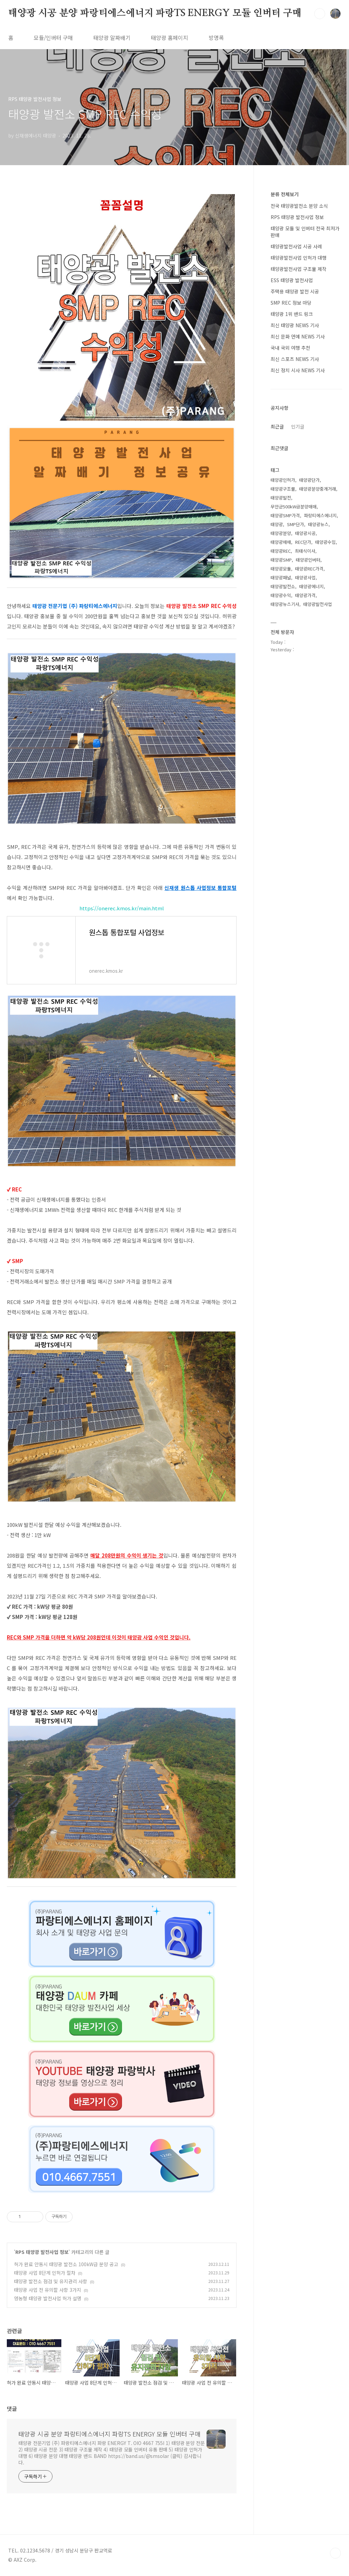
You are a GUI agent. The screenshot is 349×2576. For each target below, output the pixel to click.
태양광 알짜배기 (112, 37)
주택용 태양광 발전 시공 (295, 291)
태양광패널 (281, 577)
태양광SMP (281, 559)
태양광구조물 (283, 489)
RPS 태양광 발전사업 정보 (42, 2251)
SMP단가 (295, 524)
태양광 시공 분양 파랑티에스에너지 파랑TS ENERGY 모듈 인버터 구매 (155, 13)
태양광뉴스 (318, 524)
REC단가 (303, 542)
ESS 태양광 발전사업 (292, 280)
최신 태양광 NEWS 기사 (295, 325)
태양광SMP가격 (285, 515)
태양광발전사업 (317, 604)
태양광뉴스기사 (285, 604)
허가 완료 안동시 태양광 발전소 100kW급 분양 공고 (66, 2264)
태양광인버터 (308, 559)
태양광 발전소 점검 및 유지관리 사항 (50, 2281)
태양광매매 (281, 542)
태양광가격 (305, 595)
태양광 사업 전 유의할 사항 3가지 (47, 2289)
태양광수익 (281, 595)
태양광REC (281, 551)
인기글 (297, 426)
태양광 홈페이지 (169, 37)
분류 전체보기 (285, 194)
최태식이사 (305, 551)
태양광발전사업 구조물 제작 (299, 268)
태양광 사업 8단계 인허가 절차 (44, 2272)
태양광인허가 (283, 480)
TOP (335, 2553)
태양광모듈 (281, 568)
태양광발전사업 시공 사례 (296, 246)
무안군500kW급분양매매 (294, 506)
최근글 (277, 426)
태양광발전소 (283, 586)
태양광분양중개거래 (317, 489)
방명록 (216, 37)
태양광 (277, 524)
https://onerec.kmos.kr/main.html (121, 908)
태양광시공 (305, 533)
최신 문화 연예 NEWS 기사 (298, 336)
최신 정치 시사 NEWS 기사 (298, 370)
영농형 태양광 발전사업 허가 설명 (47, 2298)
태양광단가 (309, 480)
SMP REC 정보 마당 (291, 302)
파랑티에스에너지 (320, 515)
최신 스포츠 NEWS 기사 (295, 359)
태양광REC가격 (309, 568)
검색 (320, 14)
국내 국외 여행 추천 (290, 347)
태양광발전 (281, 497)
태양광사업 (305, 577)
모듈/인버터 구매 (53, 37)
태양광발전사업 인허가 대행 (299, 257)
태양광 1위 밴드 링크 (292, 313)
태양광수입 (325, 542)
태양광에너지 (311, 586)
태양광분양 (281, 533)
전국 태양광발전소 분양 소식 (299, 205)
